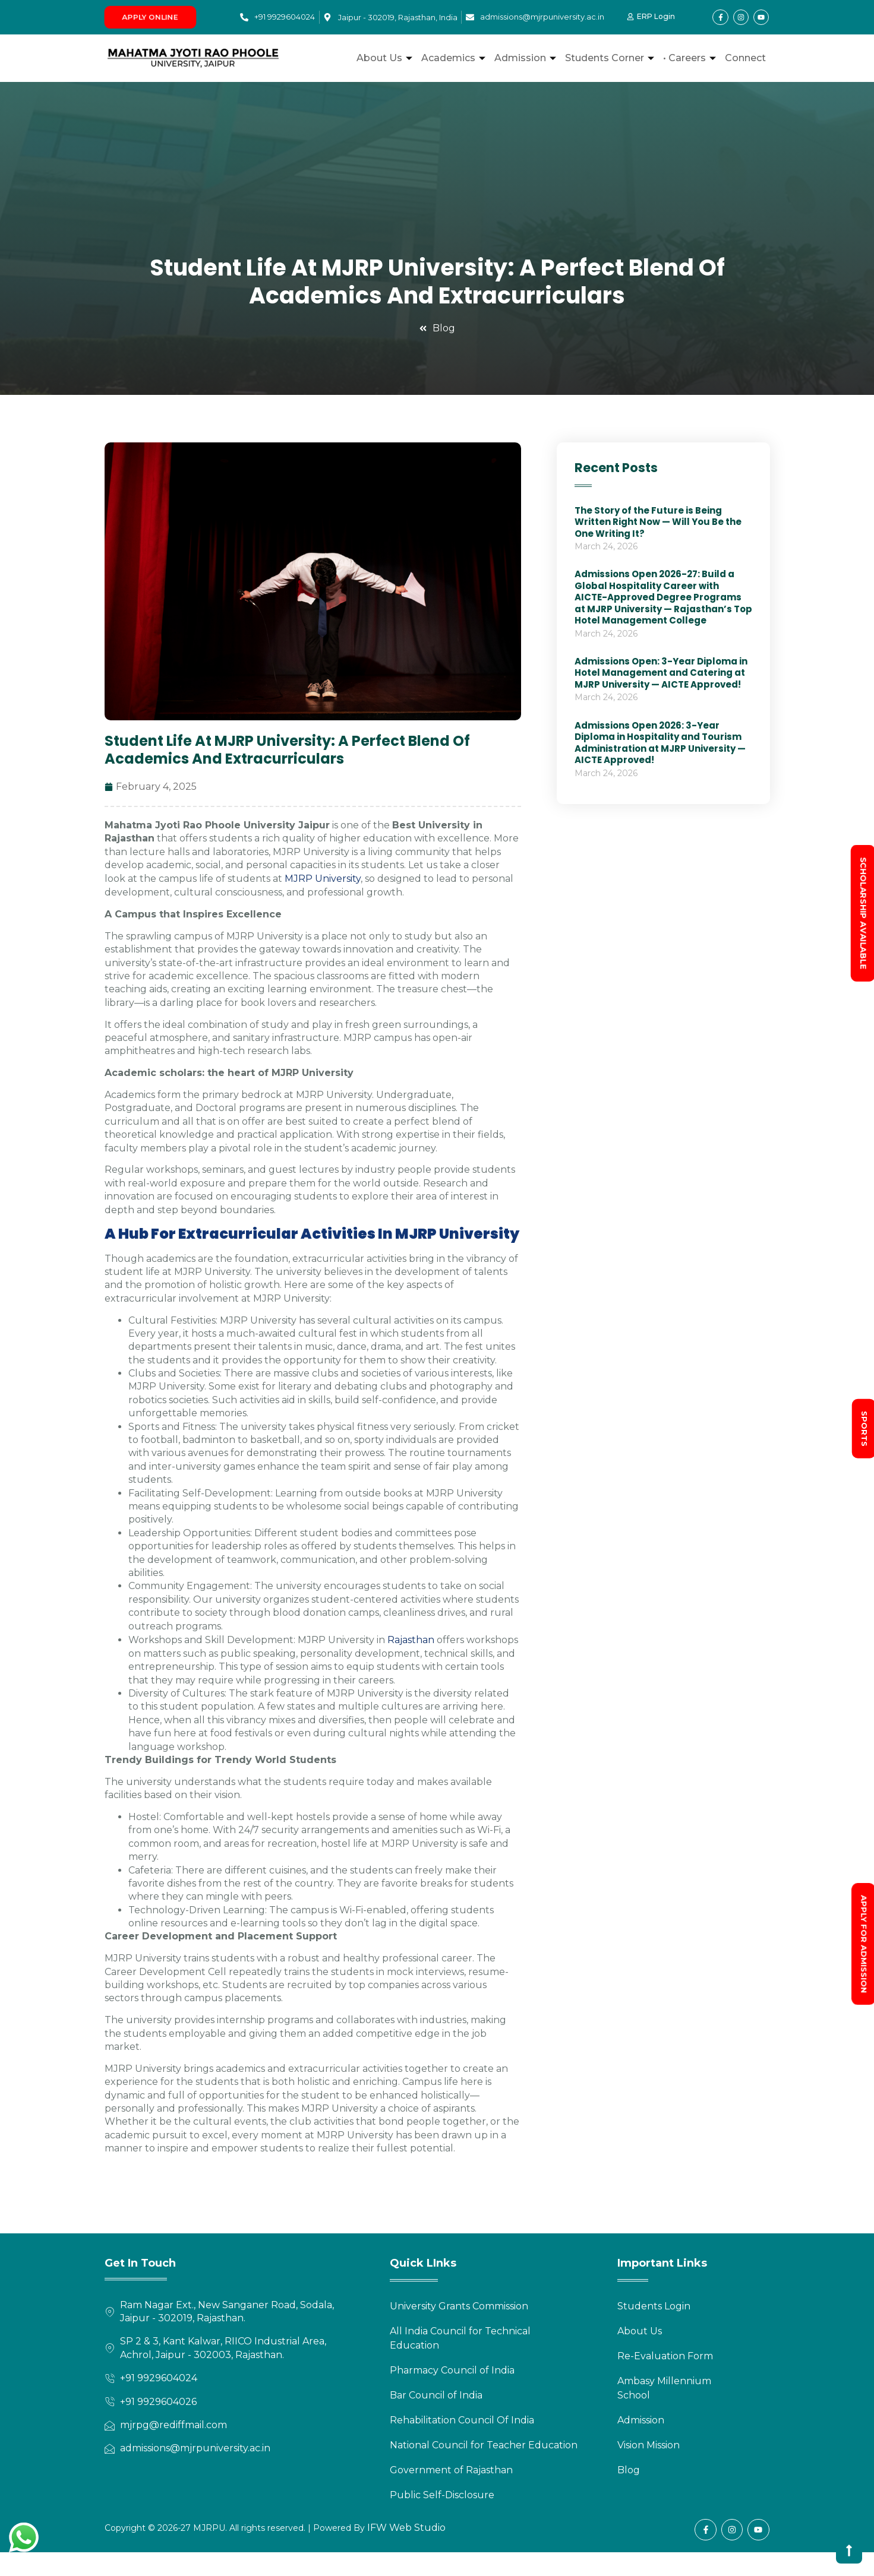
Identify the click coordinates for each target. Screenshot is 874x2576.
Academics (454, 58)
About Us (385, 58)
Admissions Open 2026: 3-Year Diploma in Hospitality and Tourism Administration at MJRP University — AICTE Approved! (660, 743)
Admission (526, 58)
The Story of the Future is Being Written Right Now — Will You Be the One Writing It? (658, 522)
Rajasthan (410, 1639)
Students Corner (611, 58)
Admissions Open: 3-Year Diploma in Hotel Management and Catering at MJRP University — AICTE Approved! (661, 673)
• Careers (691, 58)
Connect (745, 58)
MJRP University (323, 878)
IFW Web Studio (405, 2527)
